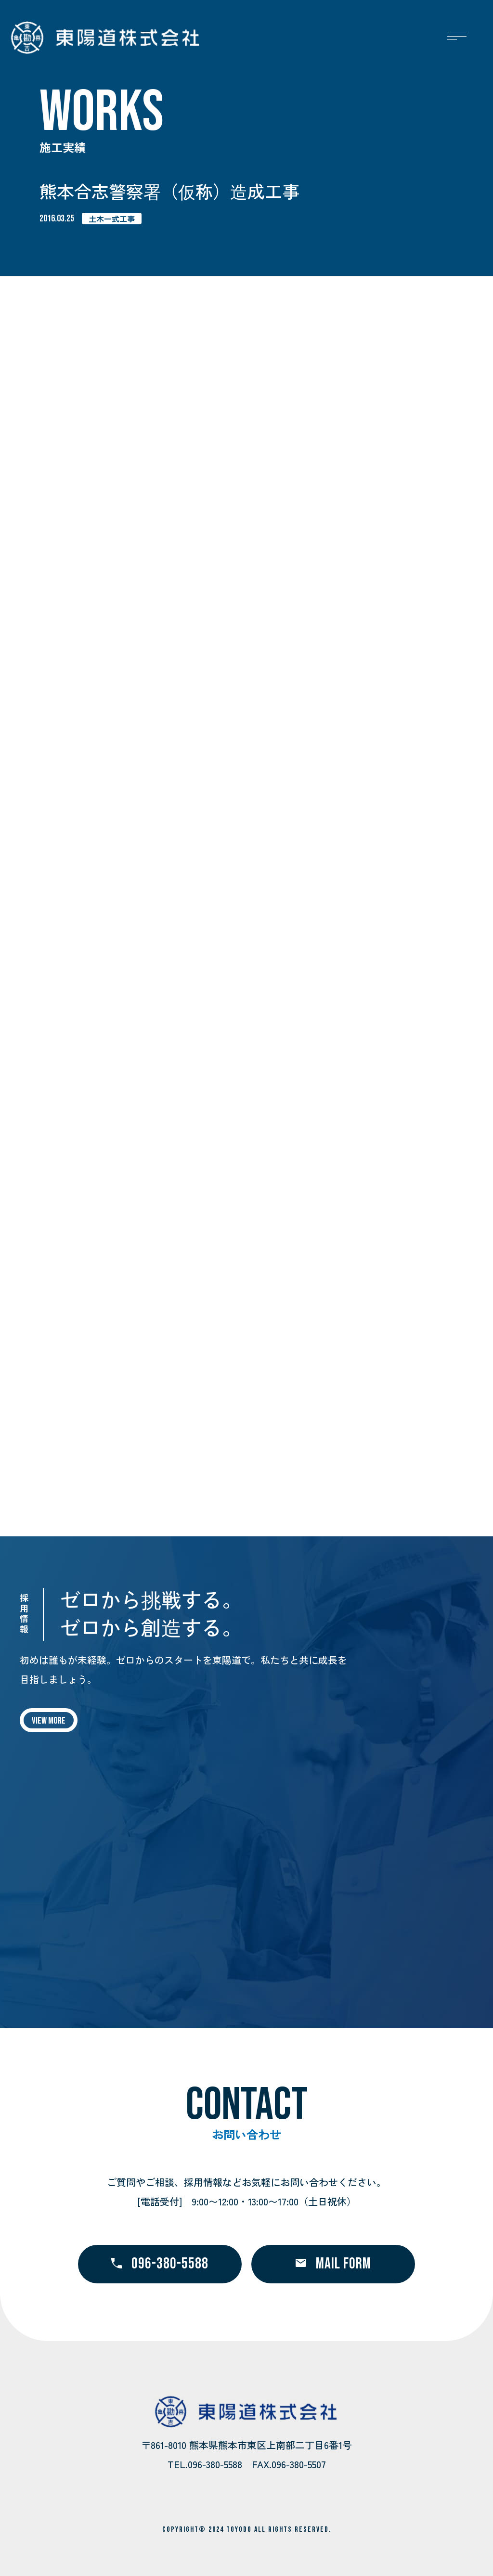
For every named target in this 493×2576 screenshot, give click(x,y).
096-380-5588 (159, 2263)
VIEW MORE (48, 1720)
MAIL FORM (333, 2263)
